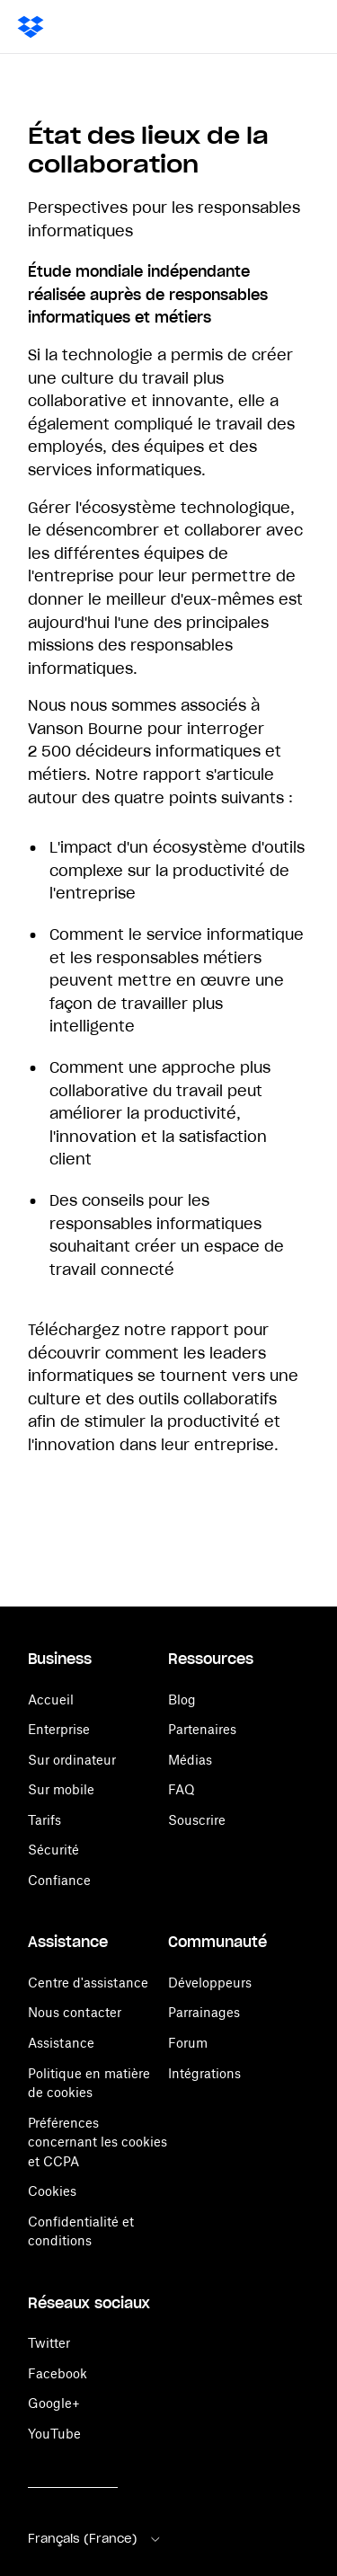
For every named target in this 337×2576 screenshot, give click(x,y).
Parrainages (204, 2012)
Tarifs (44, 1820)
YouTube (54, 2433)
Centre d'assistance (88, 1982)
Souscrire (197, 1820)
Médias (190, 1759)
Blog (182, 1699)
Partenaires (202, 1729)
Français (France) (95, 2538)
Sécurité (53, 1849)
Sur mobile (61, 1789)
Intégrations (204, 2073)
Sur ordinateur (72, 1759)
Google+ (54, 2403)
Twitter (49, 2342)
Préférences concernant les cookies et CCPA (97, 2142)
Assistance (61, 2042)
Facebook (57, 2373)
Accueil (51, 1699)
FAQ (181, 1789)
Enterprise (59, 1729)
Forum (188, 2042)
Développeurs (210, 1982)
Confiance (59, 1880)
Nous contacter (74, 2012)
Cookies (52, 2191)
